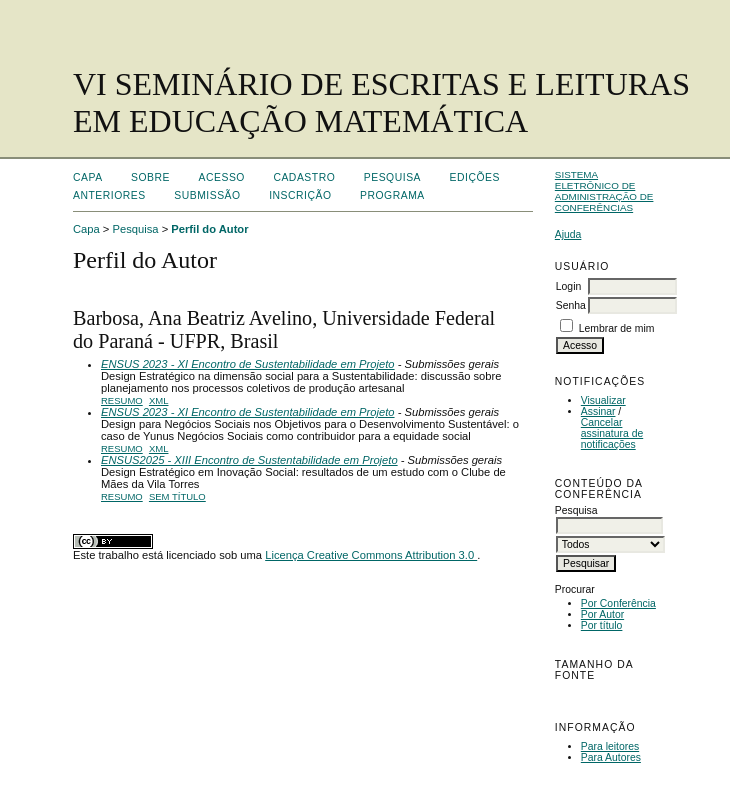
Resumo (122, 400)
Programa (392, 195)
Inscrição (300, 195)
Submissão (207, 195)
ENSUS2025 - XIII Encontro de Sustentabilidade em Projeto (249, 460)
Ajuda (568, 234)
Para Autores (611, 757)
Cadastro (304, 177)
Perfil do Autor (209, 229)
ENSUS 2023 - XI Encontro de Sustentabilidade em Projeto (248, 364)
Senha (571, 305)
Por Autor (602, 614)
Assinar (598, 411)
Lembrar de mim (617, 328)
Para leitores (610, 746)
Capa (88, 177)
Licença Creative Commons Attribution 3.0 (371, 555)
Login (568, 286)
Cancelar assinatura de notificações (612, 433)
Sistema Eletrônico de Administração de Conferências (604, 191)
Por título (602, 625)
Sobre (150, 177)
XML (159, 400)
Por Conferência (618, 603)
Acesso (222, 177)
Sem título (177, 496)
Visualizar (603, 400)
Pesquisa (392, 177)
